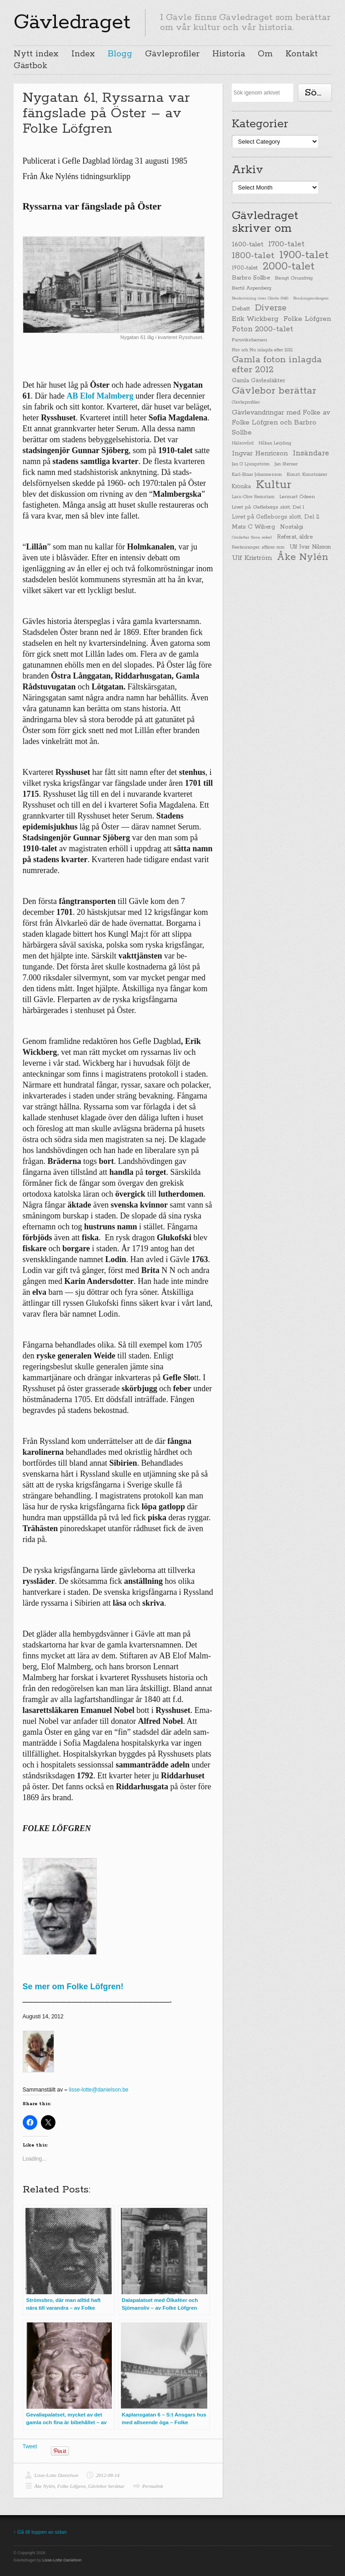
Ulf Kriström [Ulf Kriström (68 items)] (252, 558)
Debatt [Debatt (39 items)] (241, 309)
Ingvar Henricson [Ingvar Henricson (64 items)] (260, 453)
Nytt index (36, 54)
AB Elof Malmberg (99, 395)
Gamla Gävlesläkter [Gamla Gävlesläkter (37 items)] (258, 380)
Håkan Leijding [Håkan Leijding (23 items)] (275, 443)
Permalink (152, 2486)
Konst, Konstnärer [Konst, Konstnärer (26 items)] (307, 474)
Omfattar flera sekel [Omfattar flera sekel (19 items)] (252, 537)
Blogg (120, 54)
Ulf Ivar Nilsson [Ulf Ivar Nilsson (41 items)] (310, 547)
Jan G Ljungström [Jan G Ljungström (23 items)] (251, 464)
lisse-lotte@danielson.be (99, 2090)
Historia (228, 54)
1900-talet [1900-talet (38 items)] (245, 268)
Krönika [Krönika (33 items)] (241, 486)
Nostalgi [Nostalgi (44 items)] (291, 527)
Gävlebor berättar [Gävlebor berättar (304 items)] (274, 391)
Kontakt (301, 54)
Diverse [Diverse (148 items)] (270, 308)
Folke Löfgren (71, 2486)
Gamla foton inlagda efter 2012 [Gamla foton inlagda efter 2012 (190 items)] (277, 365)
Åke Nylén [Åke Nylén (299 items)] (302, 557)
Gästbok (30, 65)
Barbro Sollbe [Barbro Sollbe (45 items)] (251, 278)
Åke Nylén (45, 2486)
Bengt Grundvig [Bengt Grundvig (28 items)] (294, 278)
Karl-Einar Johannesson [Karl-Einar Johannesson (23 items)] (257, 475)
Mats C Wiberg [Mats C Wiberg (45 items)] (253, 527)
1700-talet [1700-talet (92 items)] (286, 244)
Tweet (30, 2446)
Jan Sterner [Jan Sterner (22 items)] (286, 464)
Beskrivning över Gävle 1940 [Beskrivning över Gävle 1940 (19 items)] (260, 298)
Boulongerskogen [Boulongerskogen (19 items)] (311, 298)
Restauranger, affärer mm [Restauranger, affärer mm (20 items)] (258, 547)
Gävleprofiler (172, 54)
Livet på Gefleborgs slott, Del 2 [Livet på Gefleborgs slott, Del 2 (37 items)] (276, 517)
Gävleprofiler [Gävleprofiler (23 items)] (246, 402)
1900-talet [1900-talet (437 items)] (304, 255)
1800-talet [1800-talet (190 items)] (253, 256)
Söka (316, 92)
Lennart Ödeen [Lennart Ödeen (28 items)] (297, 497)
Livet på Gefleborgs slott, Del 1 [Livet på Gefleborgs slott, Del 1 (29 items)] (268, 507)
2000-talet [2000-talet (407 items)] (289, 267)
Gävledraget (72, 22)
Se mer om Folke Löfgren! (73, 1986)
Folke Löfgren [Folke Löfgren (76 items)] (307, 319)
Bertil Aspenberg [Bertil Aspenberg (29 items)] (251, 288)
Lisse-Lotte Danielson (57, 2475)
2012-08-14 (107, 2475)
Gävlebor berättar (106, 2486)
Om (265, 54)
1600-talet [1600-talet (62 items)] (247, 244)
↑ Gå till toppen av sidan (40, 2532)
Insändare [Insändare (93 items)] (311, 453)
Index (83, 54)
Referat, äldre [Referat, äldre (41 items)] (295, 537)
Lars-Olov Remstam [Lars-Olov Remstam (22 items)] (253, 497)
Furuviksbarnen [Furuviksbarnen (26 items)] (249, 340)
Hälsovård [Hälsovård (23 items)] (243, 443)
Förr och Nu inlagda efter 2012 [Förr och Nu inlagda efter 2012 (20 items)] (262, 350)
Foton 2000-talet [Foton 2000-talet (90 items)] (262, 329)
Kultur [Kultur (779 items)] (273, 485)
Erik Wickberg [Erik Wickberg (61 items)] (255, 319)
